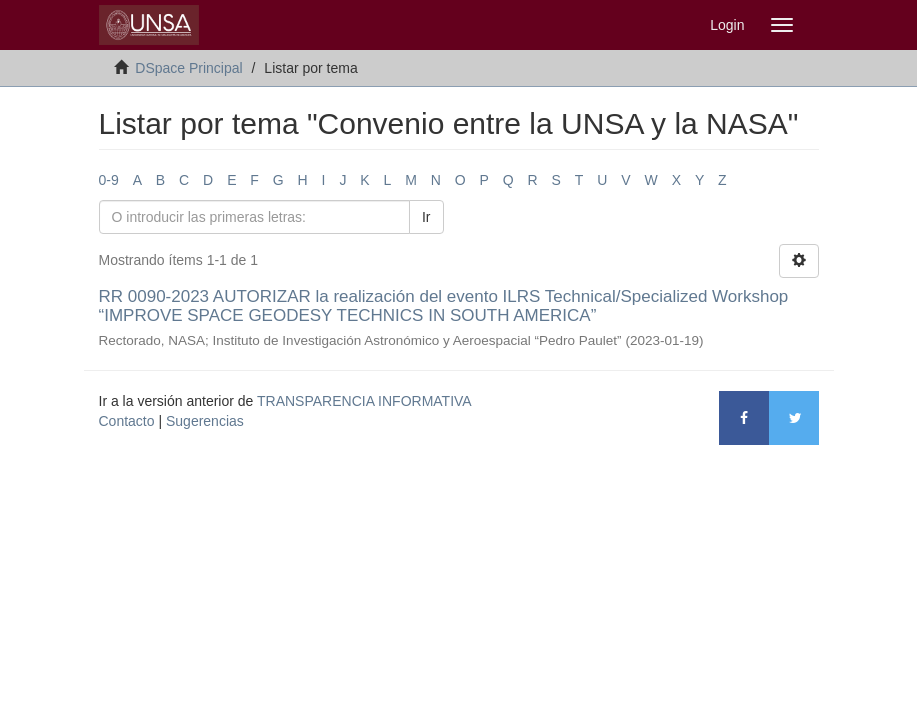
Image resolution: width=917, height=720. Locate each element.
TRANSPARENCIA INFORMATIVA (364, 401)
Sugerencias (205, 421)
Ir (426, 217)
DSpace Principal (188, 68)
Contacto (127, 421)
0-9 (109, 180)
